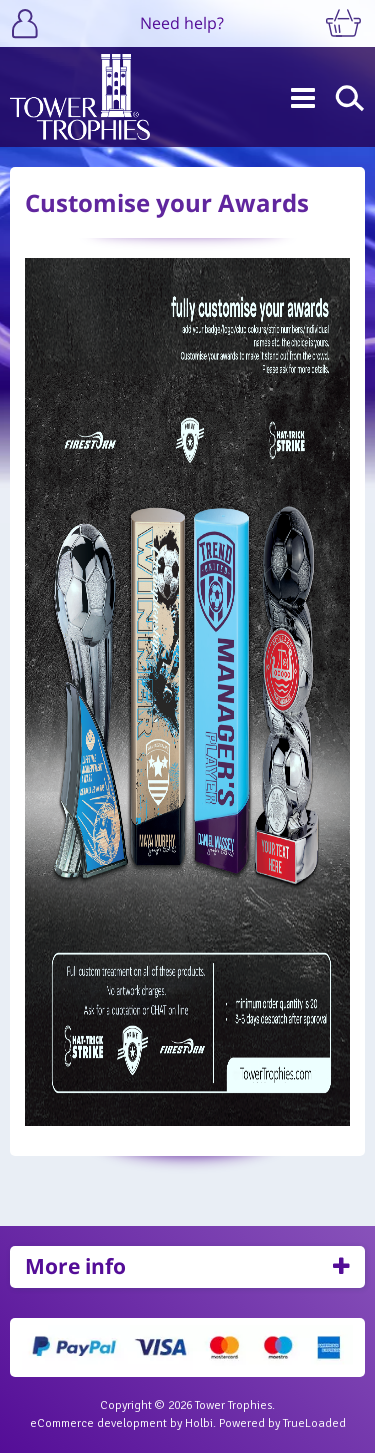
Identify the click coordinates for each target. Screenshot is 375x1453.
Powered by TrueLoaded (282, 1423)
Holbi (199, 1423)
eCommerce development (98, 1423)
